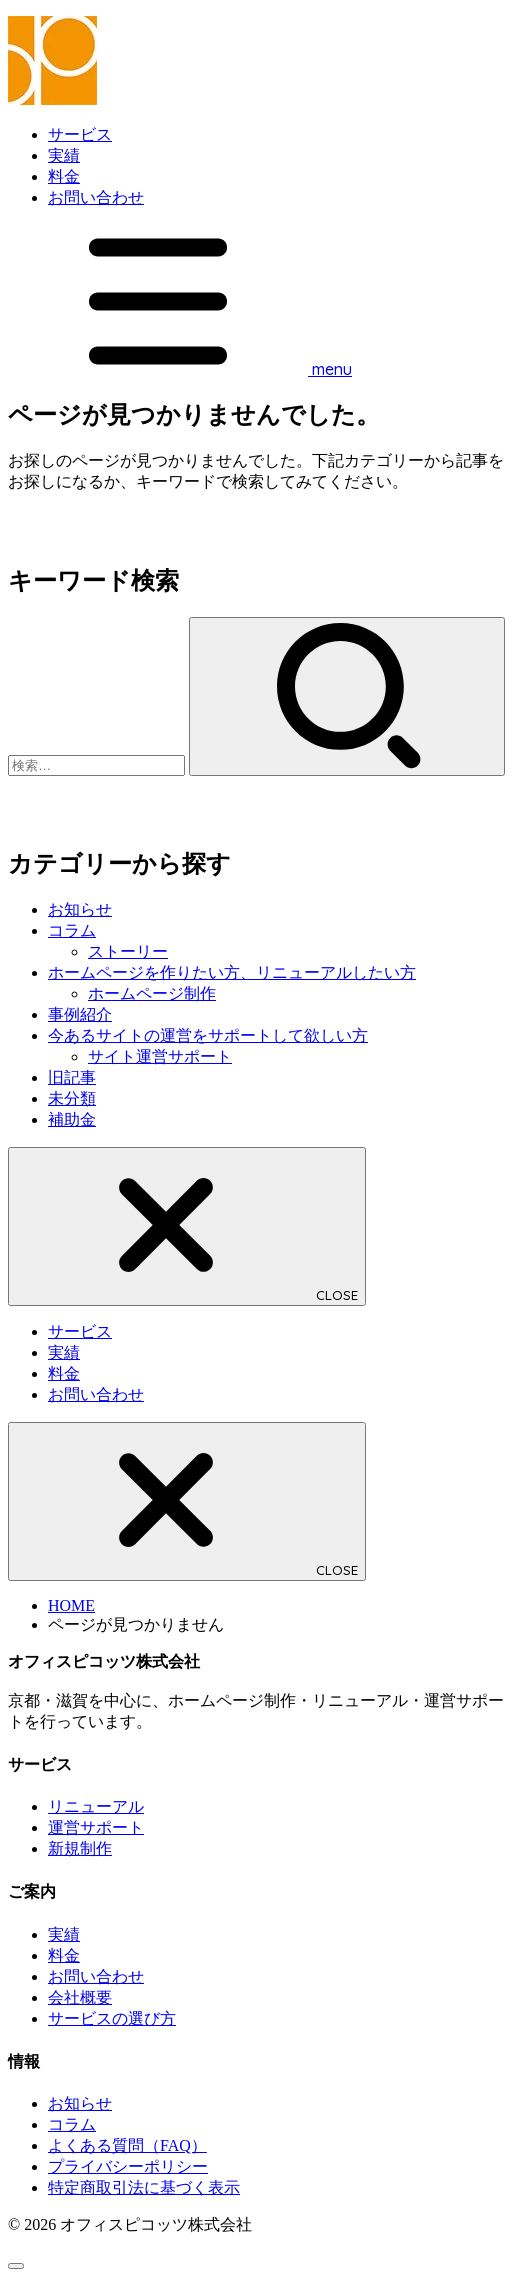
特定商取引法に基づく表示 (144, 2187)
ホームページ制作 (152, 993)
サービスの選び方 (112, 2018)
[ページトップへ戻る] (16, 2266)
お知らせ (80, 909)
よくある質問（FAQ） (127, 2145)
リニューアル (96, 1806)
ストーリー (128, 951)
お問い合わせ (96, 197)
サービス (80, 134)
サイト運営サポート (160, 1056)
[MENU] (180, 369)
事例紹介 (80, 1014)
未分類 (72, 1098)
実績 (64, 155)
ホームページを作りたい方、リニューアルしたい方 (232, 972)
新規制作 (80, 1848)
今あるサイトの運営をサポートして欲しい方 (208, 1035)
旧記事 (72, 1077)
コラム (72, 930)
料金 (64, 176)
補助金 (72, 1119)
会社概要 (80, 1997)
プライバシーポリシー (128, 2166)
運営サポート (96, 1827)
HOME (71, 1605)
